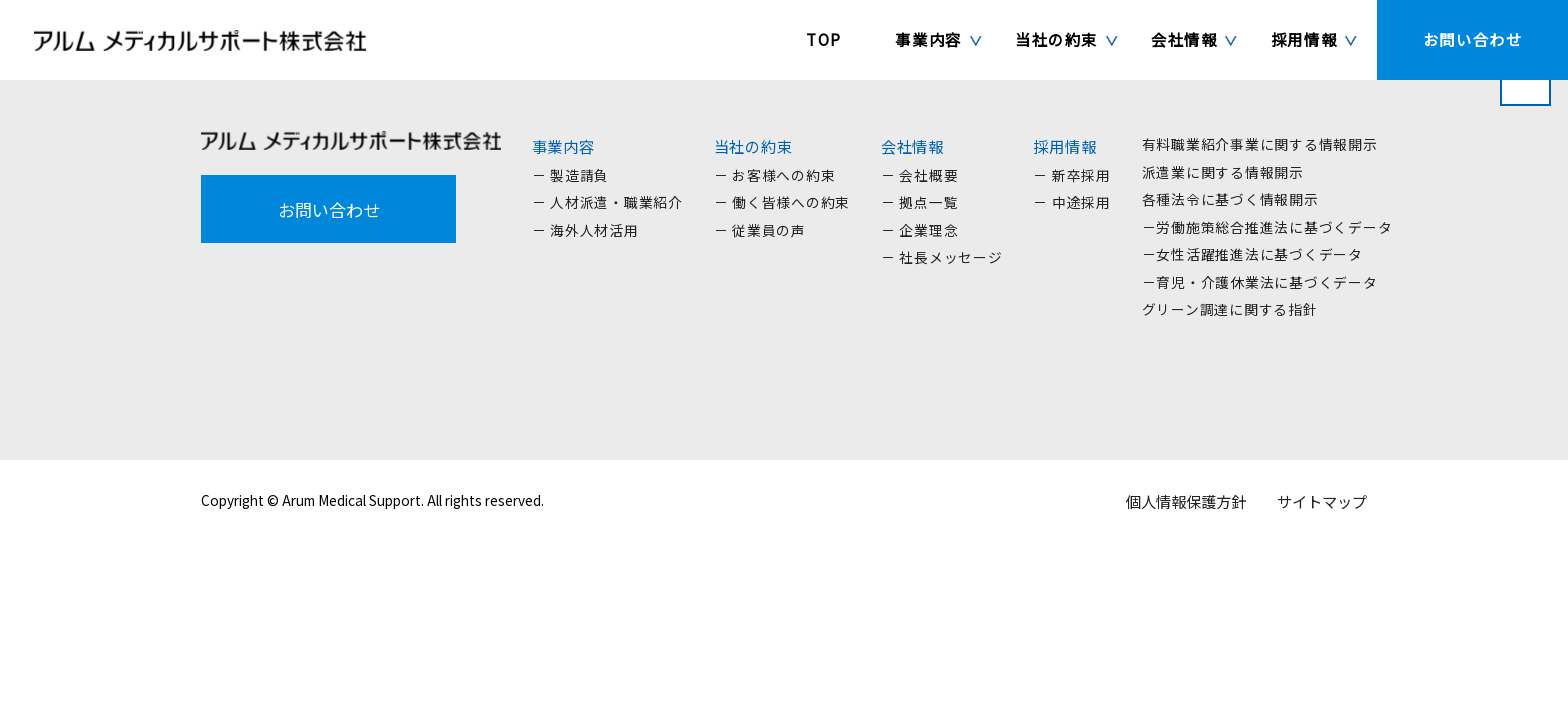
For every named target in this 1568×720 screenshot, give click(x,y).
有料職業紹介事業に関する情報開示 (1260, 144)
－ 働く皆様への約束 (782, 202)
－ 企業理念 (920, 230)
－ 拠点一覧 (920, 202)
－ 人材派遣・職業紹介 (607, 202)
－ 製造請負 (571, 175)
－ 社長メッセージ (942, 257)
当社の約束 (753, 146)
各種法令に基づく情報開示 (1230, 199)
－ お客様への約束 (775, 175)
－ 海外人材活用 (585, 230)
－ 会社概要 (920, 175)
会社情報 (912, 146)
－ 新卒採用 (1072, 175)
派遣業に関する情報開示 (1223, 172)
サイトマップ (1322, 501)
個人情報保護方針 (1186, 501)
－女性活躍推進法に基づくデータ (1252, 254)
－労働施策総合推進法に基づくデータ (1267, 227)
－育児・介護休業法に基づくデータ (1260, 282)
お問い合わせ (329, 209)
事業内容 (563, 146)
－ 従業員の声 (760, 230)
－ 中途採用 (1072, 202)
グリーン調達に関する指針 (1230, 309)
